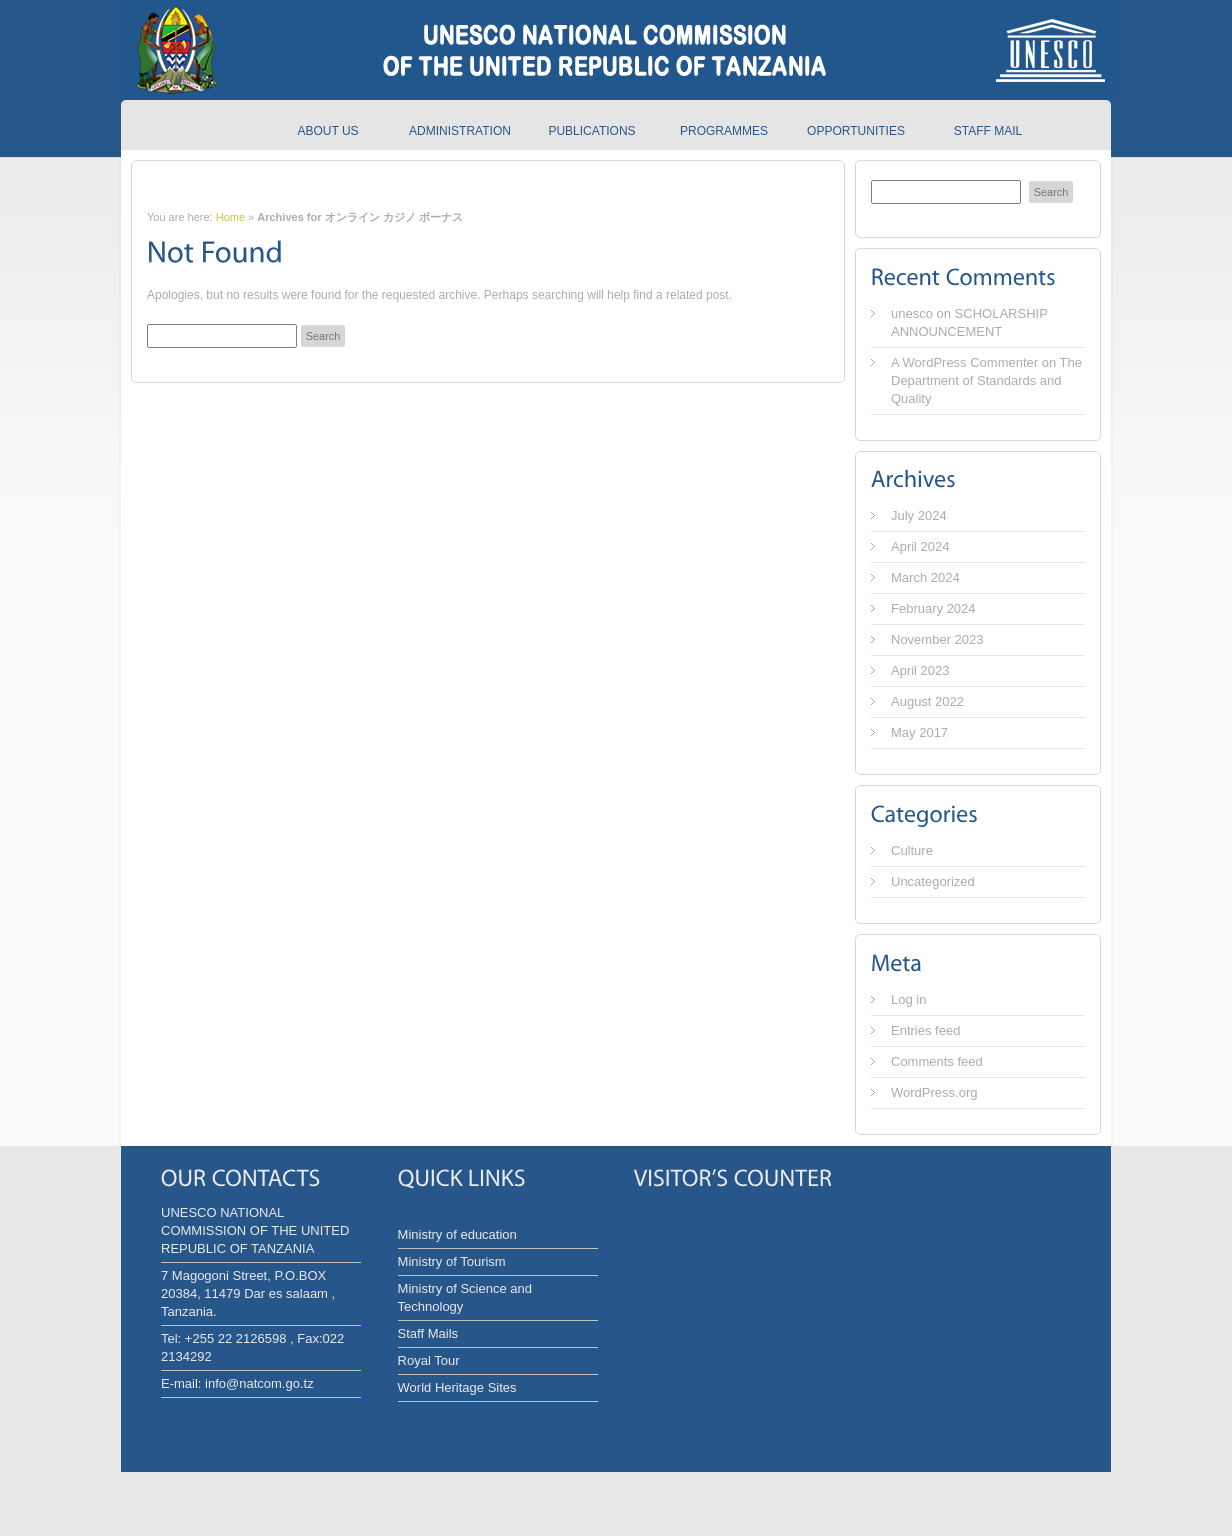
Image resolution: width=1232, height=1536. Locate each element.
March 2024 (925, 577)
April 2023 (920, 670)
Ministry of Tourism (452, 1261)
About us (327, 131)
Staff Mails (428, 1333)
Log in (908, 999)
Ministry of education (457, 1234)
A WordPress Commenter (964, 362)
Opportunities (856, 131)
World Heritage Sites (457, 1387)
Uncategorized (933, 881)
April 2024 (920, 546)
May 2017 (919, 732)
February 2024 (933, 608)
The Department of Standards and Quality (986, 380)
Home (230, 217)
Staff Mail (988, 131)
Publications (591, 131)
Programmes (724, 131)
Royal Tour (429, 1360)
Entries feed (925, 1030)
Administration (460, 131)
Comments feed (937, 1061)
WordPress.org (934, 1092)
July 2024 (919, 515)
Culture (912, 850)
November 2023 (937, 639)
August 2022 (927, 701)
